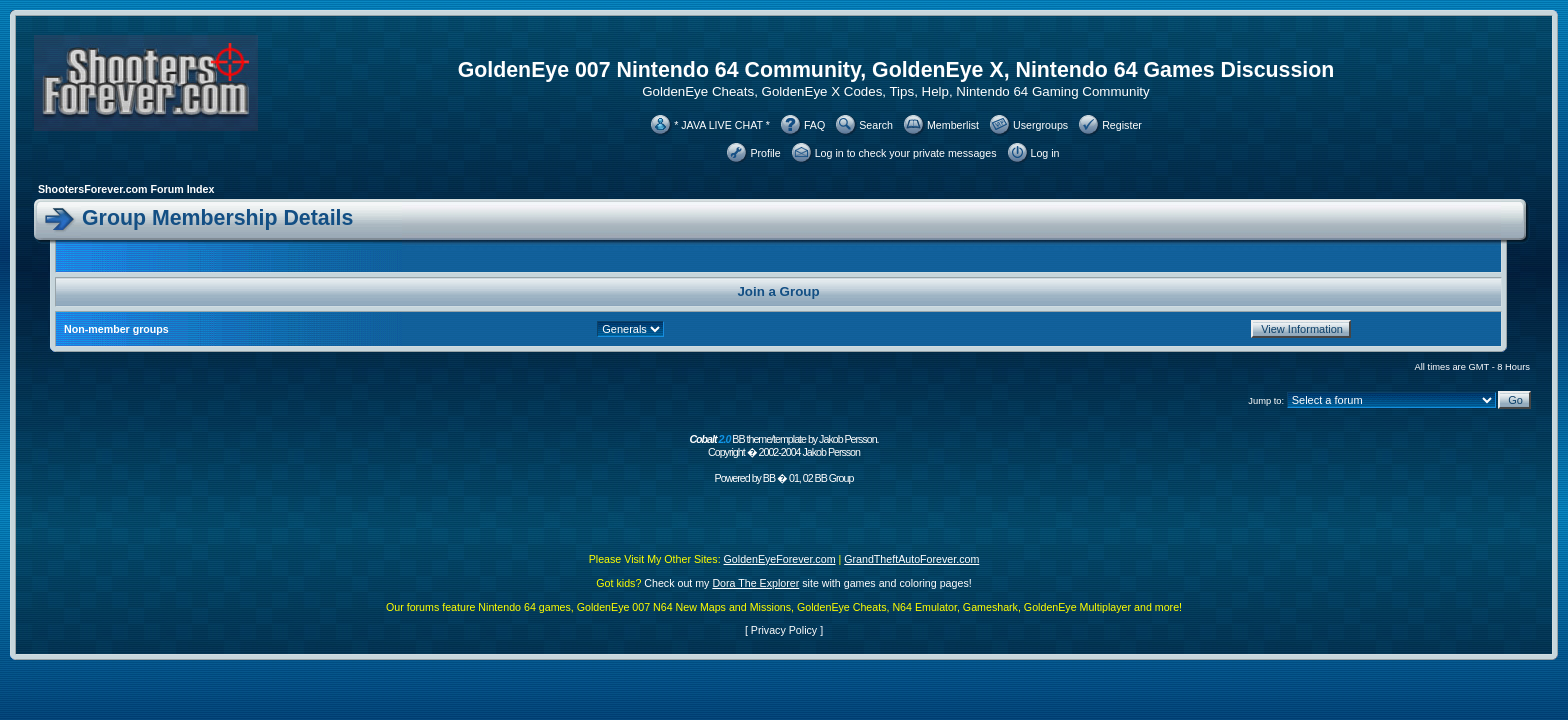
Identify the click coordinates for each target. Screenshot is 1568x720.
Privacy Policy (784, 630)
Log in (1045, 153)
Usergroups (1040, 125)
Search (876, 125)
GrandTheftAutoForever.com (911, 559)
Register (1122, 125)
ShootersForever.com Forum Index (126, 189)
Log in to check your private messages (906, 153)
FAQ (814, 125)
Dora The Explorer (755, 583)
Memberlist (953, 125)
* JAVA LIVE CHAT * (722, 125)
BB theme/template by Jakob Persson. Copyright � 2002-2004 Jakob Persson (783, 445)
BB (769, 478)
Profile (765, 153)
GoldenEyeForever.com (780, 559)
